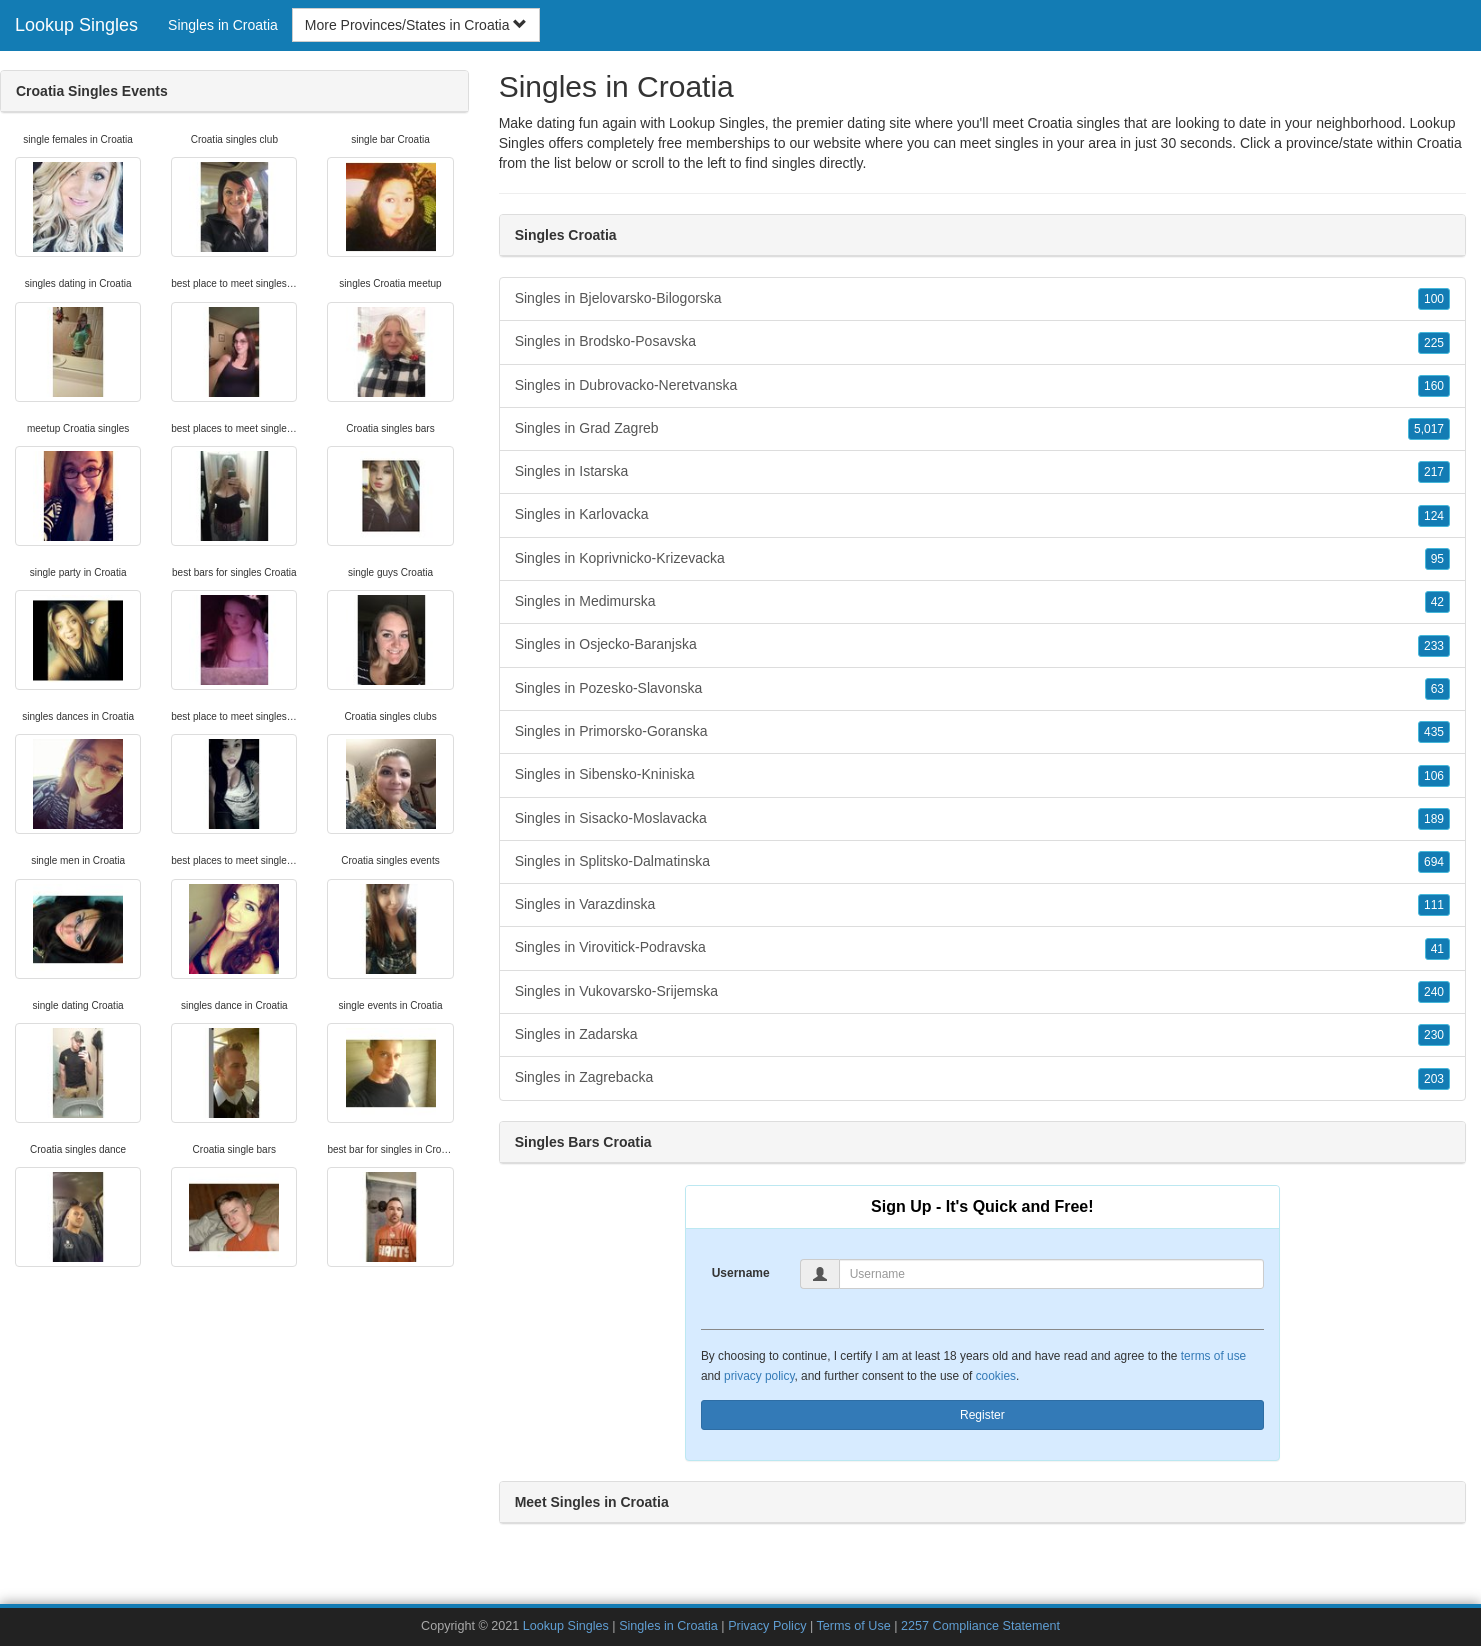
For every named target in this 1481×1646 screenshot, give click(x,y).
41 (1437, 949)
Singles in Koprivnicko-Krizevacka (982, 559)
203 (1434, 1079)
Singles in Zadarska (982, 1035)
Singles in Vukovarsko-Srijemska (982, 992)
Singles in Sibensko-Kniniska (982, 775)
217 (1434, 472)
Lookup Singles (76, 25)
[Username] (1051, 1274)
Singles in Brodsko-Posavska (982, 342)
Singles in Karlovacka (982, 515)
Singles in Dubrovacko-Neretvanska (982, 386)
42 (1437, 602)
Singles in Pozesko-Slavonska (982, 689)
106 (1434, 776)
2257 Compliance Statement (980, 1626)
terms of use (1213, 1356)
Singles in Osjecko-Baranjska (982, 645)
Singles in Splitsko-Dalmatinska (982, 862)
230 (1434, 1035)
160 (1434, 386)
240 (1434, 992)
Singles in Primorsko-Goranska (982, 732)
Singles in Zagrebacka (982, 1078)
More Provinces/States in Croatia (416, 25)
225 (1434, 343)
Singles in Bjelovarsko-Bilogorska (982, 299)
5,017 (1429, 429)
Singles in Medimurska (982, 602)
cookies (996, 1376)
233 (1434, 646)
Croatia (1439, 143)
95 (1437, 559)
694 (1434, 862)
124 (1434, 516)
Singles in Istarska (982, 472)
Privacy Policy (767, 1626)
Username (741, 1273)
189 (1434, 819)
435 (1434, 732)
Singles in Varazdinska (982, 905)
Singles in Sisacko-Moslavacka (982, 819)
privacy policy (759, 1376)
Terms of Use (854, 1626)
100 (1434, 299)
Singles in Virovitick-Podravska (982, 948)
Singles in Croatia (223, 25)
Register (982, 1415)
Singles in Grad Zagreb (982, 429)
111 (1434, 905)
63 (1437, 689)
